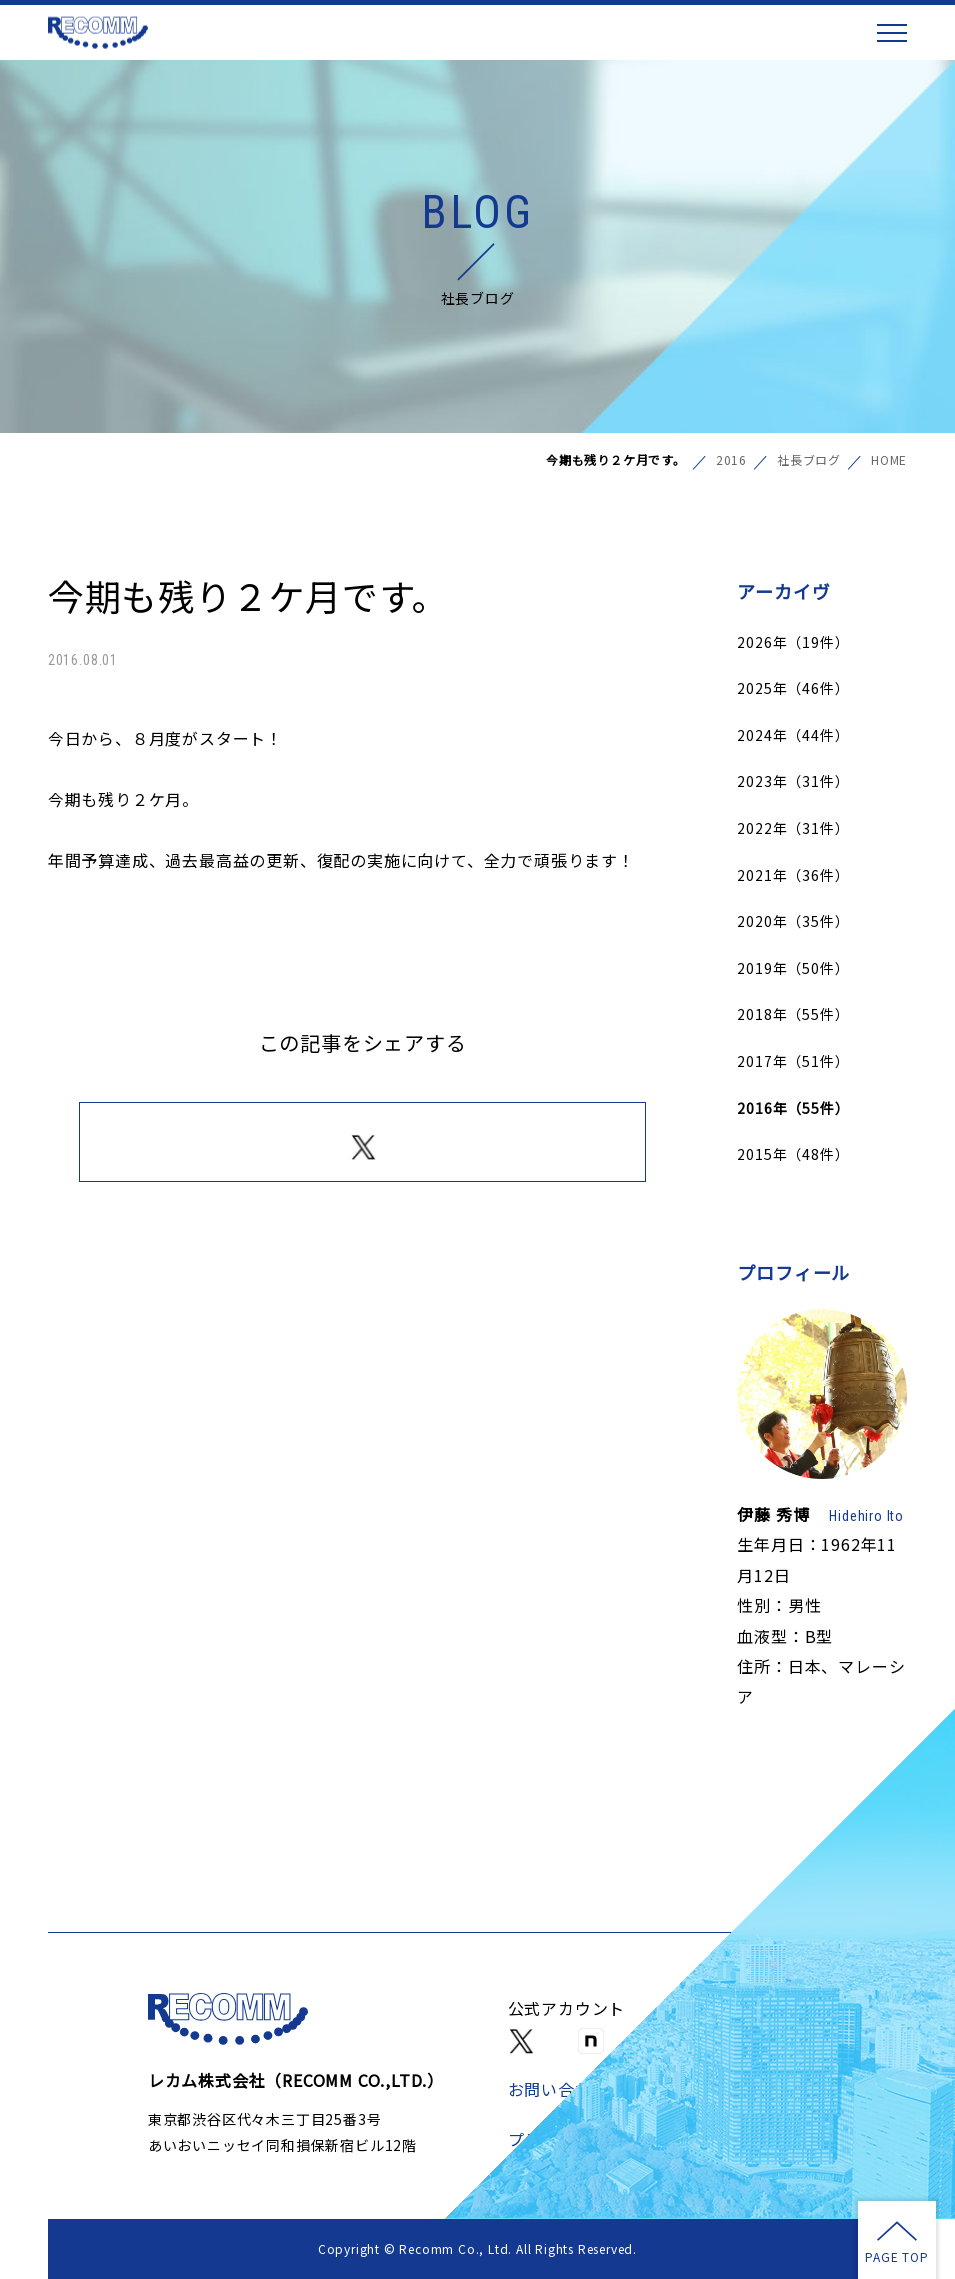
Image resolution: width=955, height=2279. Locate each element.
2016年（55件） (793, 1108)
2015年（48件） (793, 1154)
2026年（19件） (793, 642)
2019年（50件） (793, 968)
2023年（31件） (793, 781)
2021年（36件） (793, 875)
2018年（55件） (793, 1014)
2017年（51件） (793, 1061)
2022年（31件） (793, 828)
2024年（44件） (793, 735)
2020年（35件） (793, 921)
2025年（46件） (793, 688)
